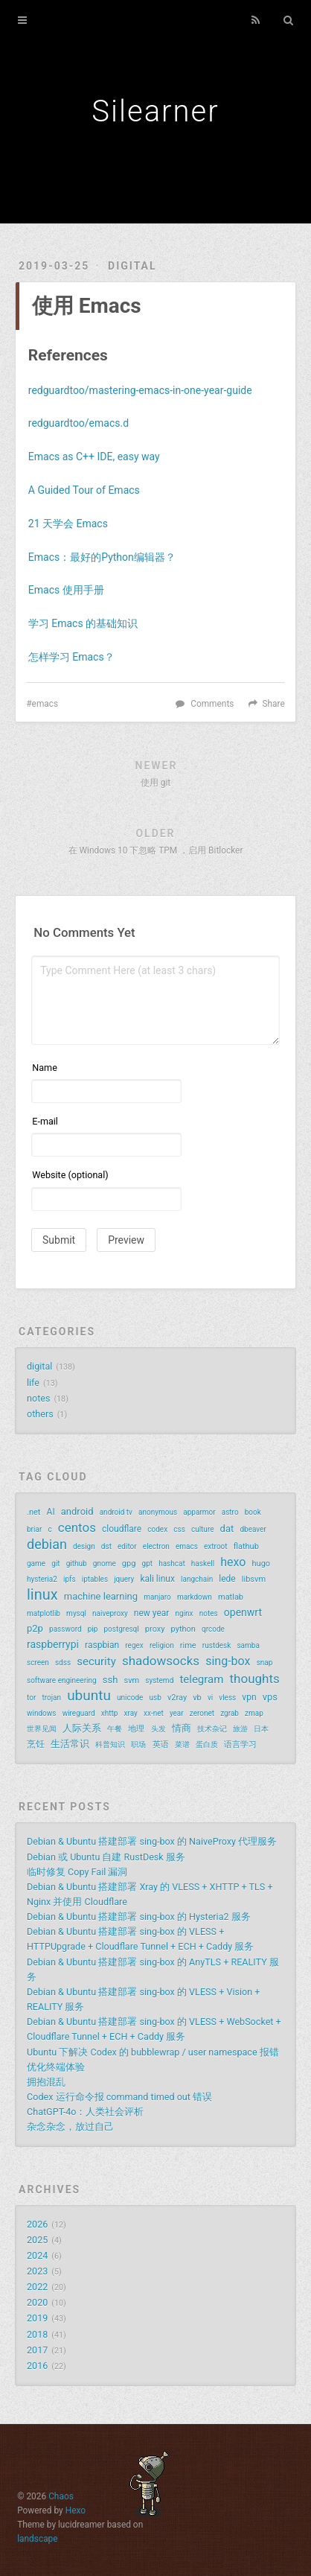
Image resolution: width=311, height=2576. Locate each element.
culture (202, 1529)
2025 (37, 2239)
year (177, 1713)
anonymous (157, 1512)
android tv (116, 1512)
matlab (230, 1597)
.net (33, 1512)
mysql (76, 1613)
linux (42, 1594)
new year (152, 1613)
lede (227, 1579)
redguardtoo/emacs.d (78, 423)
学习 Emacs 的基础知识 (83, 623)
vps (270, 1696)
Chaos (61, 2496)
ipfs (69, 1579)
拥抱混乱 (46, 2081)
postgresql (120, 1629)
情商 (181, 1728)
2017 (37, 2350)
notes (38, 1398)
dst (106, 1546)
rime (188, 1645)
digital (132, 266)
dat (227, 1528)
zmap (254, 1713)
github (76, 1563)
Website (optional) (70, 1174)
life (33, 1382)
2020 (37, 2302)
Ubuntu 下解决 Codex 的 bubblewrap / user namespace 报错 (153, 2052)
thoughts (255, 1678)
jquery (124, 1579)
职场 (138, 1744)
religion (162, 1645)
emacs (45, 704)
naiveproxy (110, 1613)
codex (157, 1529)
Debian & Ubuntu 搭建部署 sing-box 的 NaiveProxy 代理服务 (152, 1841)
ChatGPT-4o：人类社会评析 (85, 2111)
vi (210, 1698)
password (65, 1629)
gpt (147, 1563)
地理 (136, 1729)
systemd (159, 1680)
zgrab (229, 1713)
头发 (158, 1729)
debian (47, 1544)
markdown (194, 1597)
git (55, 1563)
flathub (246, 1546)
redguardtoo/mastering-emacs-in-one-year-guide (140, 390)
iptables (95, 1579)
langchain (197, 1579)
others (40, 1413)
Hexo (75, 2510)
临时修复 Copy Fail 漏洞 (77, 1871)
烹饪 (36, 1744)
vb (197, 1697)
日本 (261, 1729)
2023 (37, 2271)
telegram (201, 1679)
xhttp (109, 1713)
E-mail (45, 1121)
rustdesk (216, 1645)
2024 (37, 2255)
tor (31, 1698)
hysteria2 (42, 1579)
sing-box (227, 1661)
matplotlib (43, 1613)
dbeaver (253, 1529)
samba (248, 1645)
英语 (161, 1744)
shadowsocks (160, 1660)
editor (127, 1546)
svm (131, 1680)
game (36, 1563)
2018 (37, 2334)
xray (131, 1713)
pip (93, 1629)
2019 (37, 2318)
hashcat (171, 1563)
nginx (184, 1613)
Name (44, 1067)
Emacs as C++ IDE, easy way (94, 456)
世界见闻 (42, 1729)
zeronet (202, 1713)
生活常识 (70, 1743)
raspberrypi (53, 1644)
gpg (129, 1563)
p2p (35, 1628)
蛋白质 (207, 1744)
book (253, 1512)
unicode (130, 1698)
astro (230, 1512)
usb (155, 1698)
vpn (249, 1697)
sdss (63, 1663)
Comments (212, 704)
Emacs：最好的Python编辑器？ (102, 557)
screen (38, 1663)
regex (134, 1645)
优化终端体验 (56, 2067)
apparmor (199, 1512)
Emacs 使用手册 (66, 590)
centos (77, 1527)
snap (265, 1663)
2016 (37, 2365)
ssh (110, 1679)
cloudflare (121, 1529)
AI (51, 1512)
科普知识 (110, 1744)
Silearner (155, 111)
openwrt (243, 1612)
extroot (216, 1546)
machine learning (101, 1596)
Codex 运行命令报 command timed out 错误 (119, 2096)
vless (227, 1698)
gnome (104, 1563)
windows (42, 1713)
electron (156, 1546)
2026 (37, 2224)
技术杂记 (212, 1729)
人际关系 (81, 1728)
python (183, 1629)
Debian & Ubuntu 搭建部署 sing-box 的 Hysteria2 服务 (139, 1916)
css (179, 1529)
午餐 (114, 1729)
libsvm (254, 1579)
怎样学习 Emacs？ (71, 657)
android (77, 1511)
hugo (261, 1563)
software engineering (62, 1680)
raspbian (102, 1645)
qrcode (213, 1629)
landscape (37, 2539)
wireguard (78, 1713)
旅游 (240, 1729)
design (84, 1546)
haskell (202, 1563)
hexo (233, 1562)
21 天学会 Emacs (68, 523)
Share (273, 704)
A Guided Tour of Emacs (84, 490)
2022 (37, 2286)
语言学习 (240, 1744)
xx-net (154, 1713)
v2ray (177, 1697)
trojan (51, 1698)
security (96, 1661)
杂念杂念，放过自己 (70, 2126)
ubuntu (89, 1695)
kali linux (157, 1579)
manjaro (157, 1597)
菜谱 (182, 1744)
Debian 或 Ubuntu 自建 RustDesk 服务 (106, 1857)
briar (34, 1529)
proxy (155, 1629)
